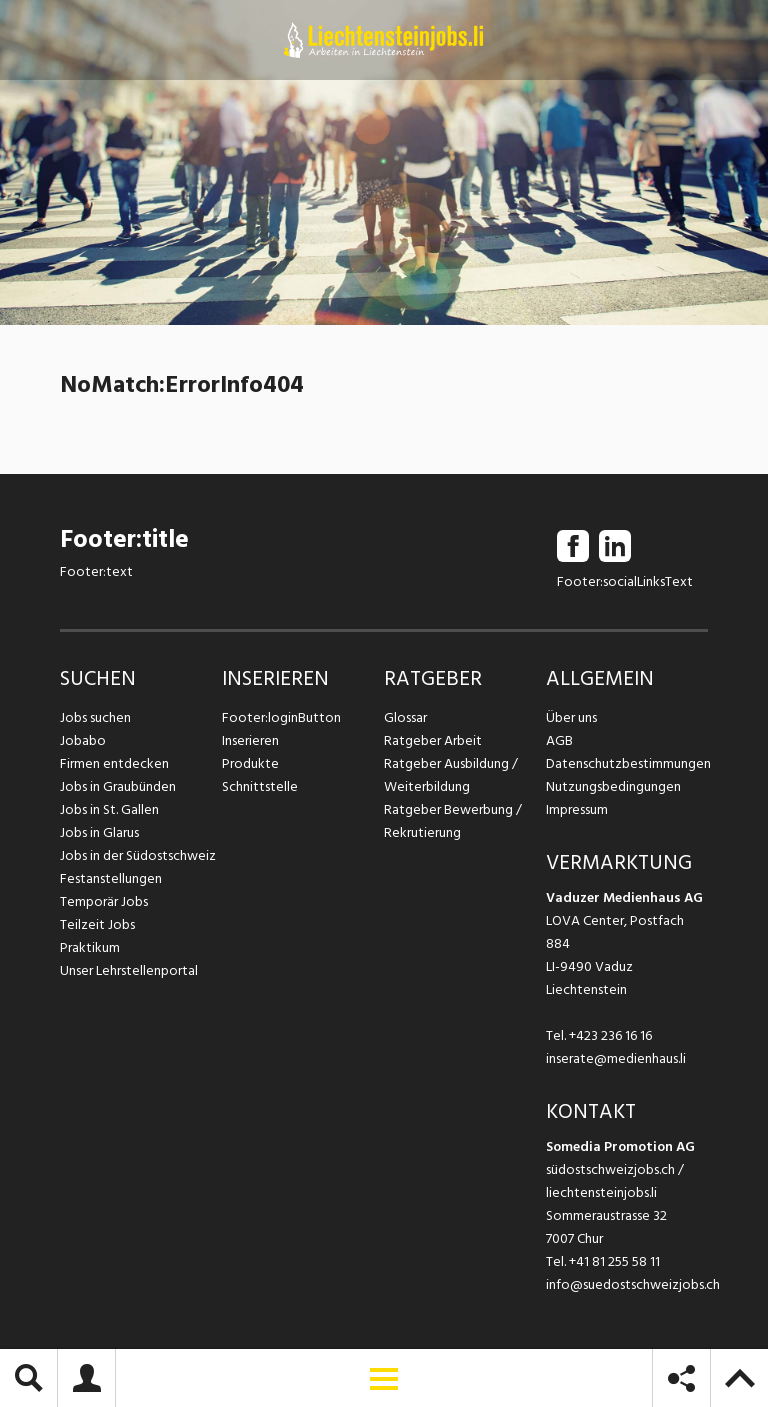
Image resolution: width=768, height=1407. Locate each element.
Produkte (250, 763)
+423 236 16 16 (610, 1035)
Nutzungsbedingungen (613, 786)
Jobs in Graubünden (118, 786)
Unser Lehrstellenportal (129, 970)
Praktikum (90, 947)
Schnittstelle (260, 786)
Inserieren (250, 740)
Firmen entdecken (114, 763)
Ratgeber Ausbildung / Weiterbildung (451, 775)
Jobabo (83, 740)
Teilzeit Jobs (97, 924)
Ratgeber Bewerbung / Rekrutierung (453, 821)
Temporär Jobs (104, 901)
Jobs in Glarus (99, 832)
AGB (559, 740)
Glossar (405, 717)
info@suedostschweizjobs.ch (633, 1284)
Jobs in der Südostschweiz (138, 855)
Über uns (571, 717)
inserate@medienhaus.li (616, 1058)
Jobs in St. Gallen (109, 809)
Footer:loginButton (281, 717)
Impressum (577, 809)
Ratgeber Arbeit (433, 740)
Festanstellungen (111, 878)
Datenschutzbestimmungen (627, 763)
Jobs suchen (95, 717)
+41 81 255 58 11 (614, 1261)
